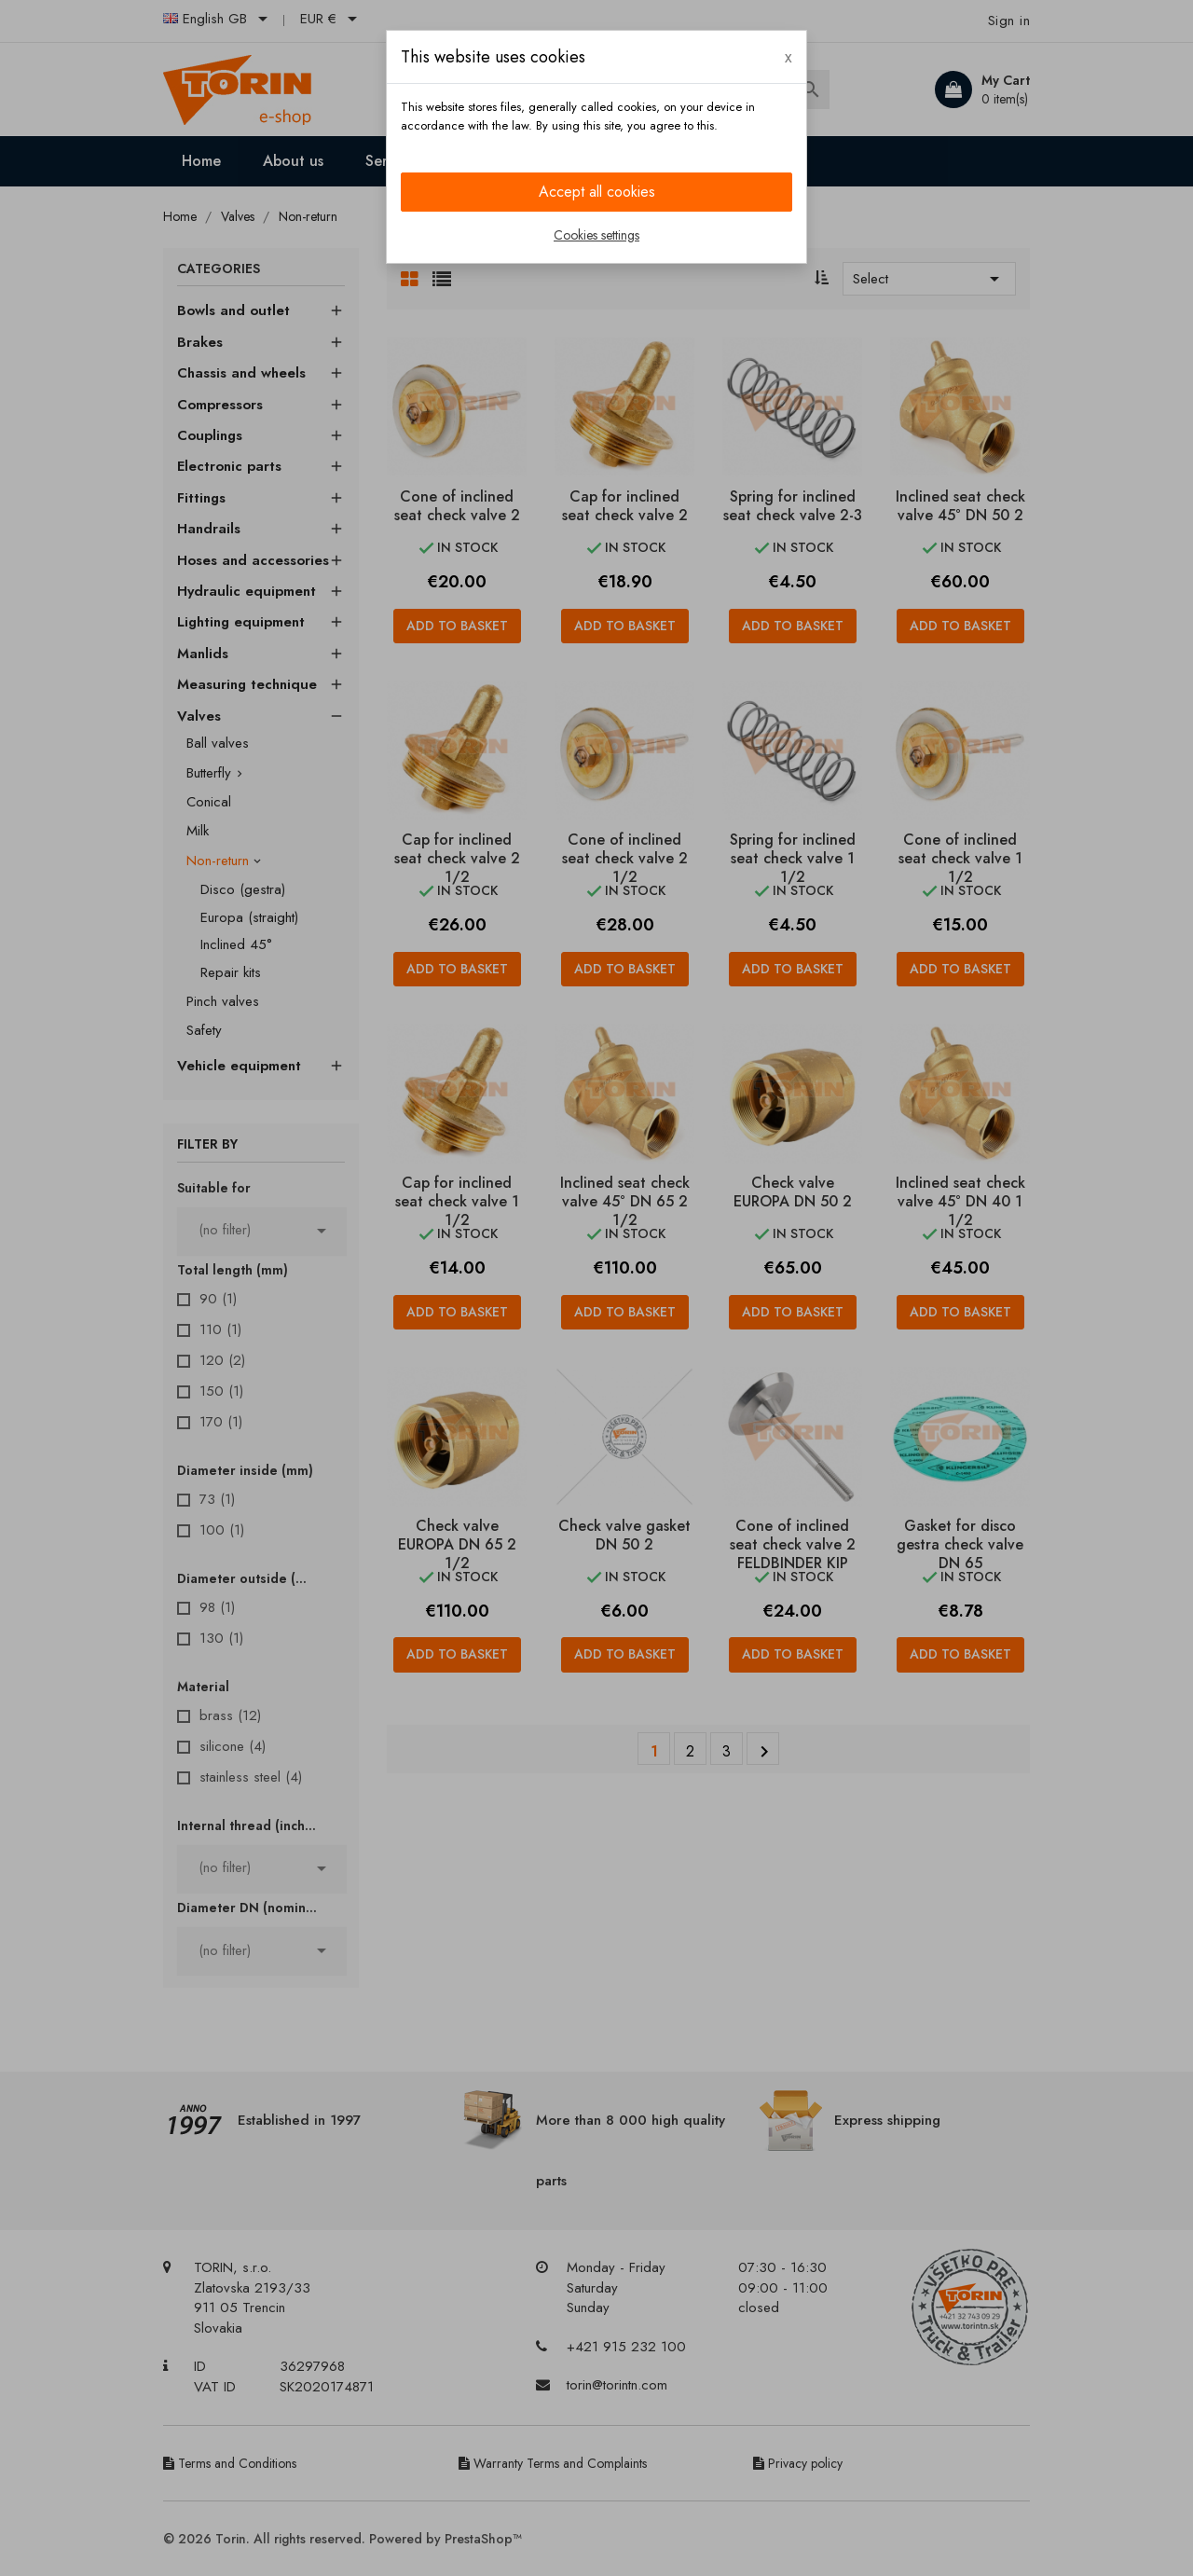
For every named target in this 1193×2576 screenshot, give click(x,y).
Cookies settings (596, 235)
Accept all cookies (597, 191)
